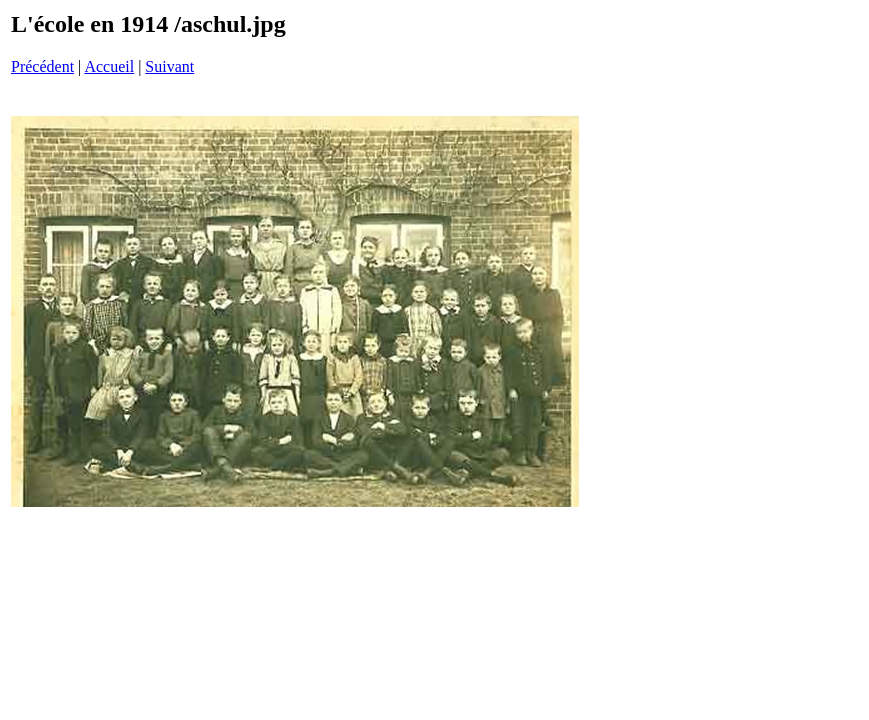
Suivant (169, 66)
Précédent (42, 66)
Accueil (109, 66)
